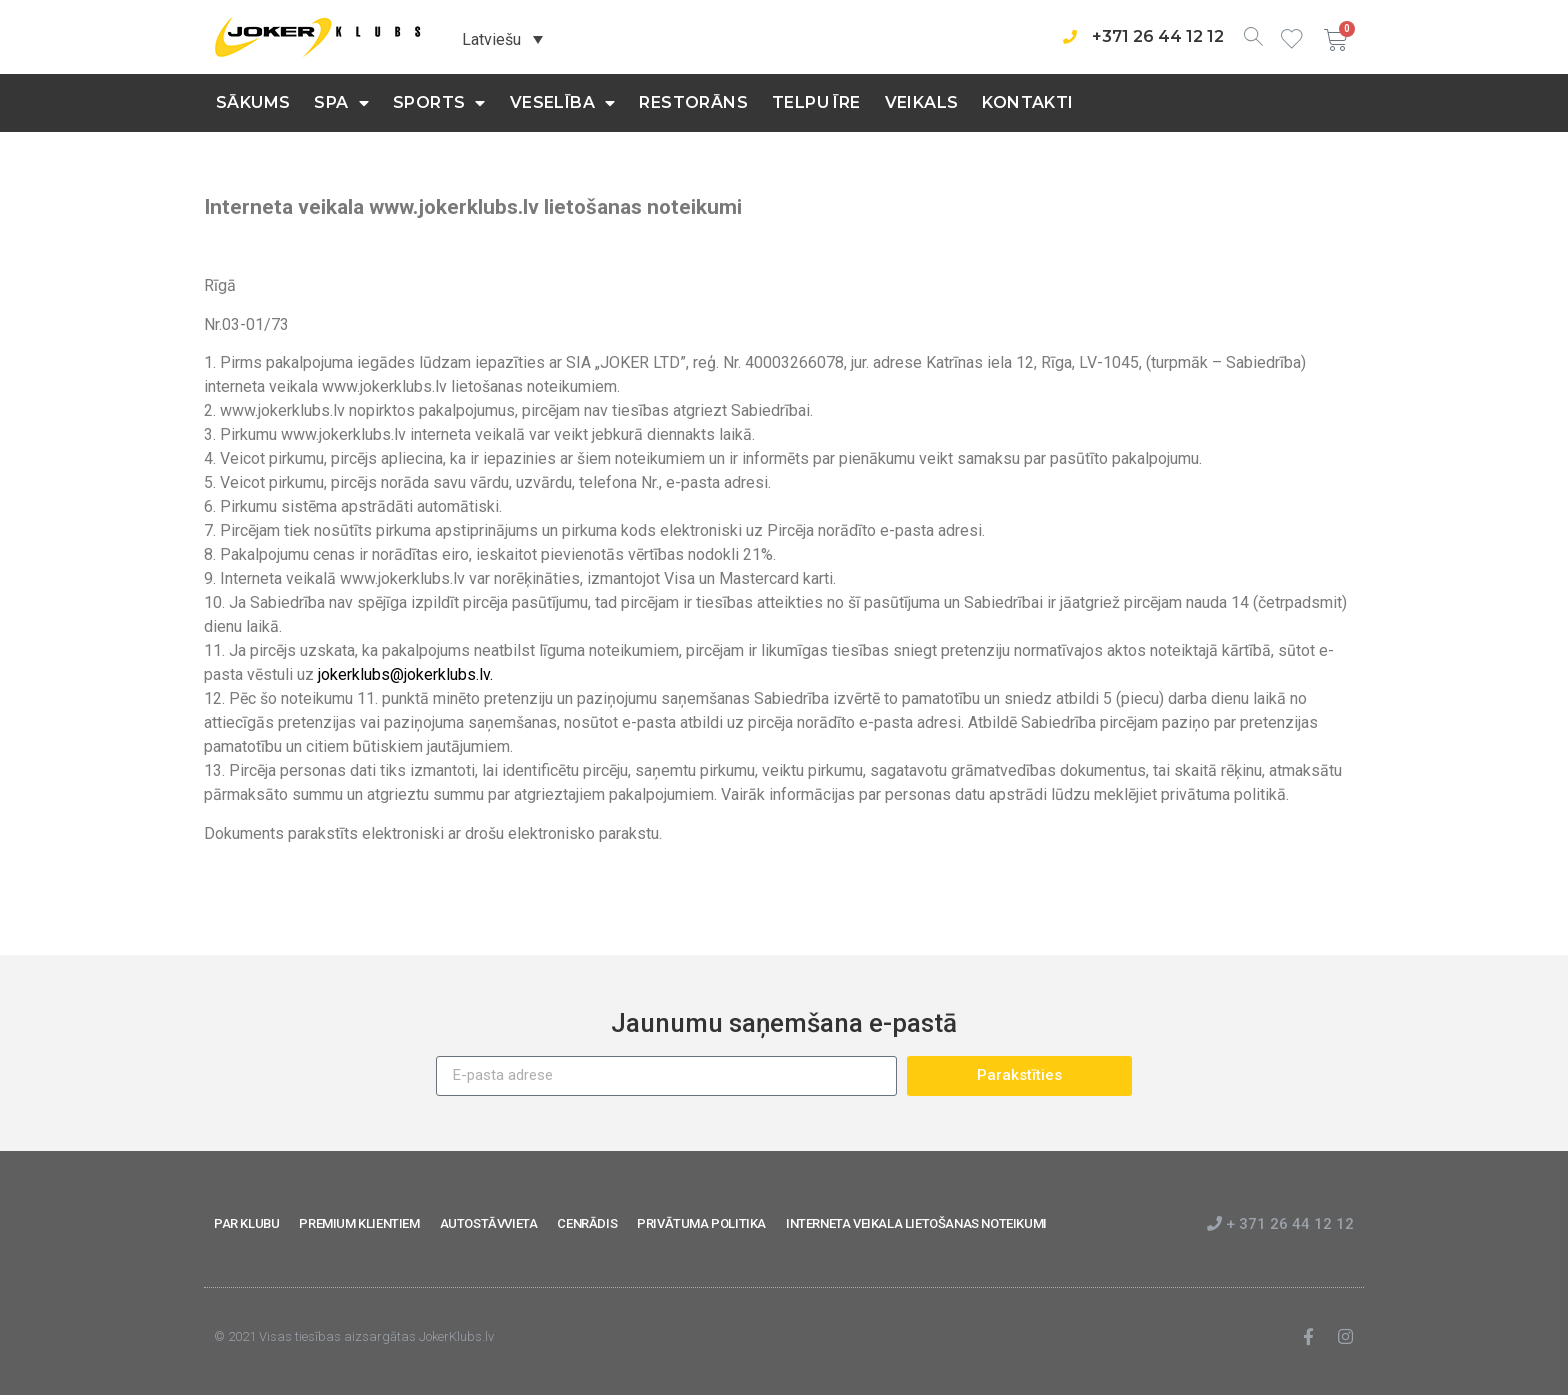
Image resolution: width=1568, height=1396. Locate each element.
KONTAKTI (1027, 102)
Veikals (922, 102)
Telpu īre (816, 102)
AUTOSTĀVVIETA (489, 1223)
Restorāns (693, 102)
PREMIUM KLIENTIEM (359, 1223)
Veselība (563, 103)
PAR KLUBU (246, 1223)
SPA (341, 103)
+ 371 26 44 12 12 (1280, 1224)
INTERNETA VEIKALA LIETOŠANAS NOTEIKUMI (916, 1223)
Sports (439, 103)
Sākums (253, 102)
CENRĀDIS (587, 1223)
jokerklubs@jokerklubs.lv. (405, 674)
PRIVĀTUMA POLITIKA (701, 1223)
